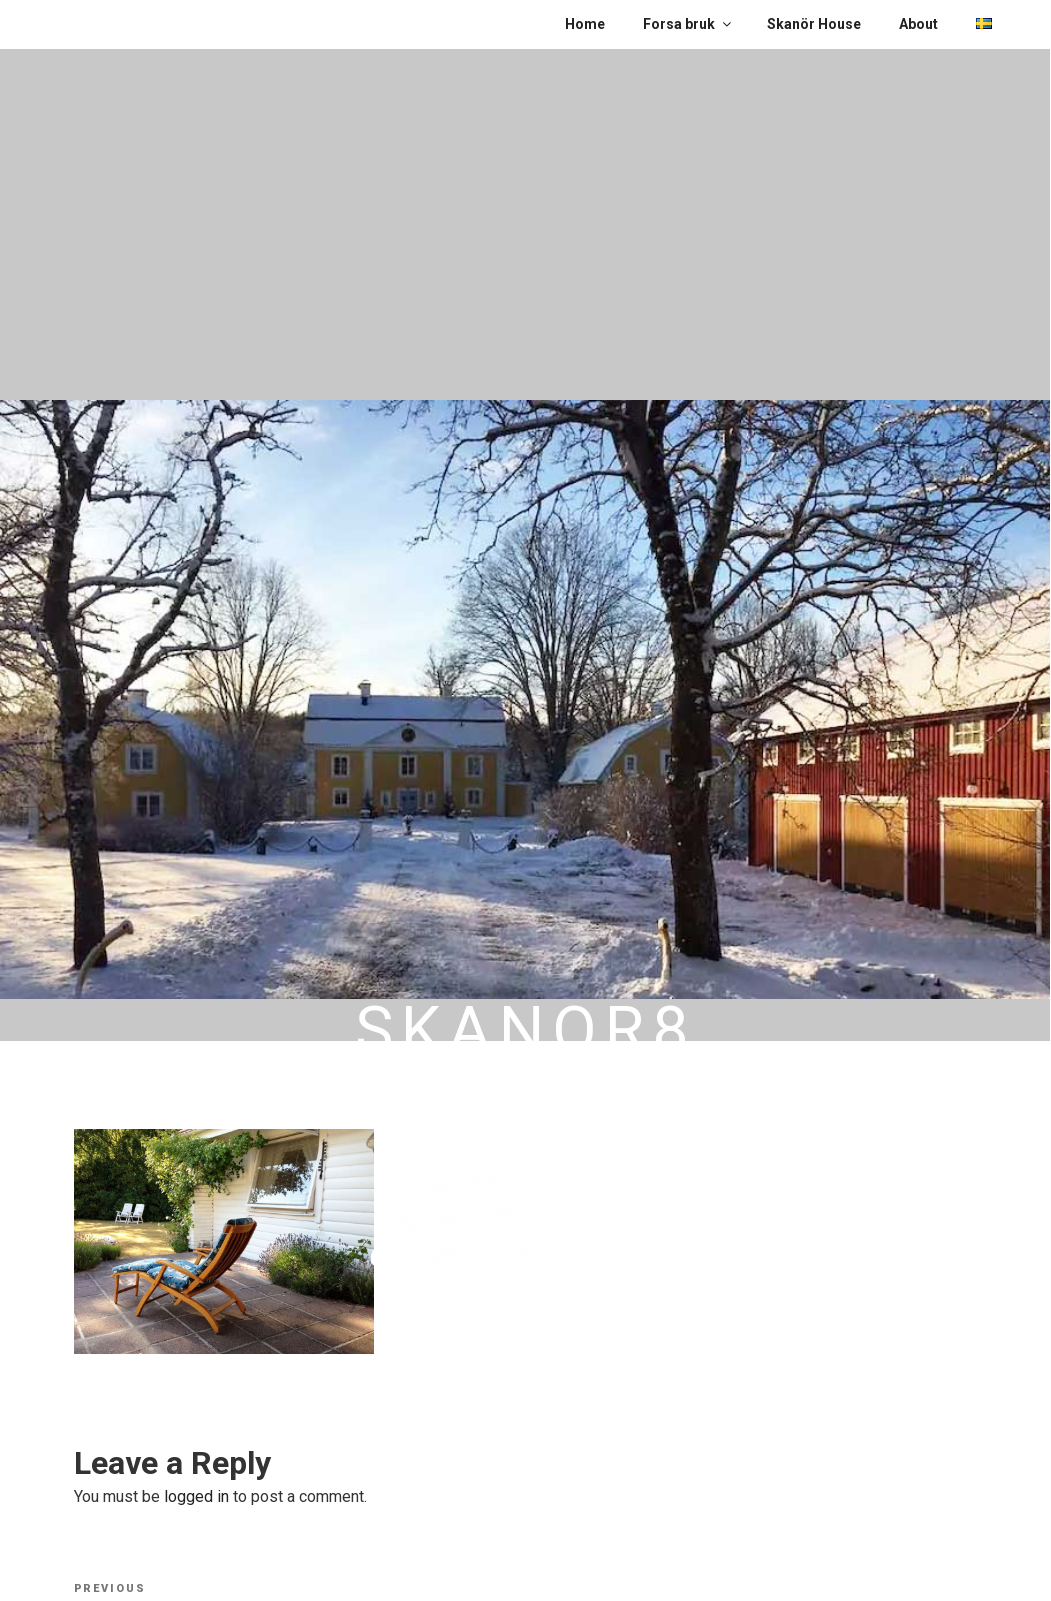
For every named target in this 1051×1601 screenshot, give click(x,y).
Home (585, 24)
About (918, 24)
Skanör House (814, 24)
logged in (196, 1496)
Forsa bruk (688, 24)
